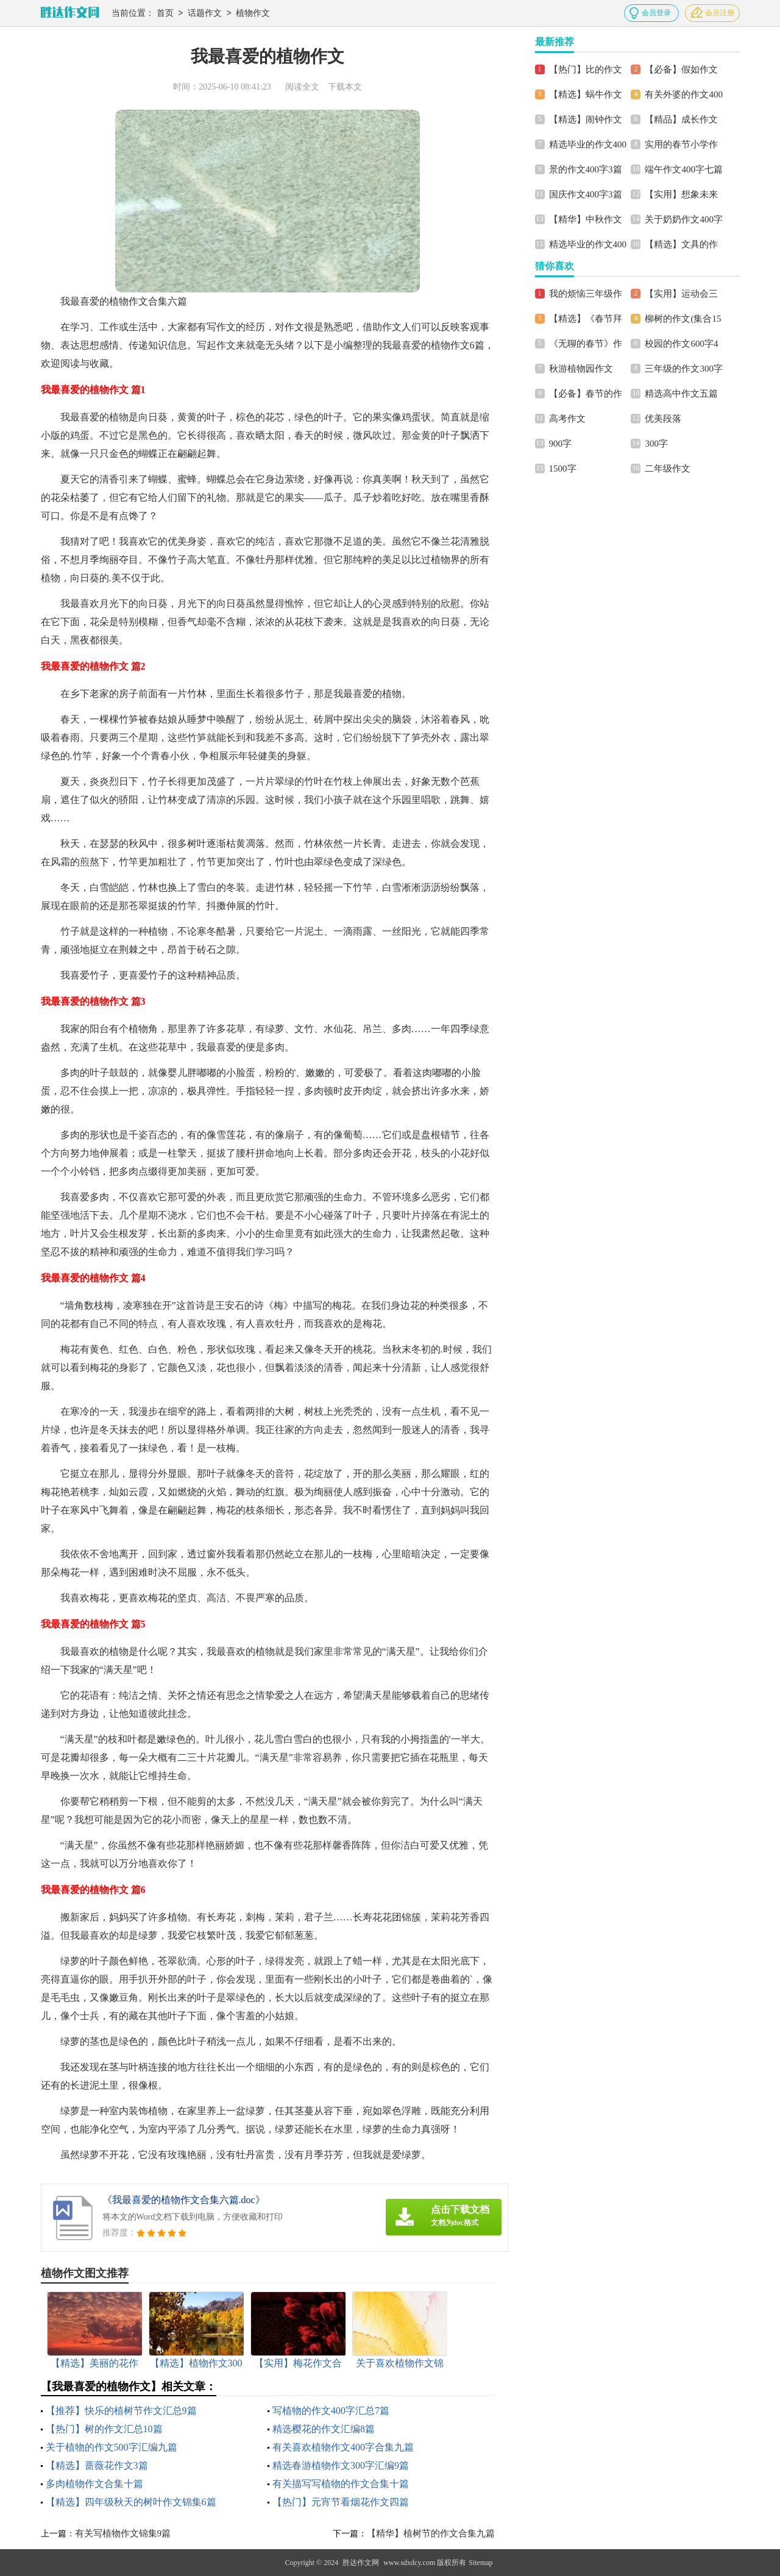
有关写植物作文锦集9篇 (123, 2533)
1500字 (562, 468)
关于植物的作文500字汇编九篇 (111, 2447)
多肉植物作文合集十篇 (94, 2484)
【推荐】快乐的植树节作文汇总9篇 (121, 2410)
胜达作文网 (360, 2562)
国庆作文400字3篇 (585, 194)
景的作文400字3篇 (585, 169)
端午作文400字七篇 (684, 169)
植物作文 (253, 13)
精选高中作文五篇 (681, 393)
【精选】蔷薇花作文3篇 (97, 2465)
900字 (560, 443)
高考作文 (567, 418)
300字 (656, 443)
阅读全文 (302, 86)
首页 (165, 13)
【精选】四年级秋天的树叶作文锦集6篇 (131, 2502)
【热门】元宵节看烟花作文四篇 (340, 2502)
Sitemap (480, 2562)
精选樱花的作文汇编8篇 (323, 2429)
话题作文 (205, 13)
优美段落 (663, 418)
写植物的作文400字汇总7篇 (330, 2410)
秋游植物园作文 (581, 368)
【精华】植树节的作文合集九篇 (431, 2533)
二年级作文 (667, 468)
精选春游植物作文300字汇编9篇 (340, 2465)
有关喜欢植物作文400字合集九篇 (343, 2447)
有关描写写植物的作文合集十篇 (340, 2484)
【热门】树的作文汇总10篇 (104, 2429)
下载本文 (345, 86)
